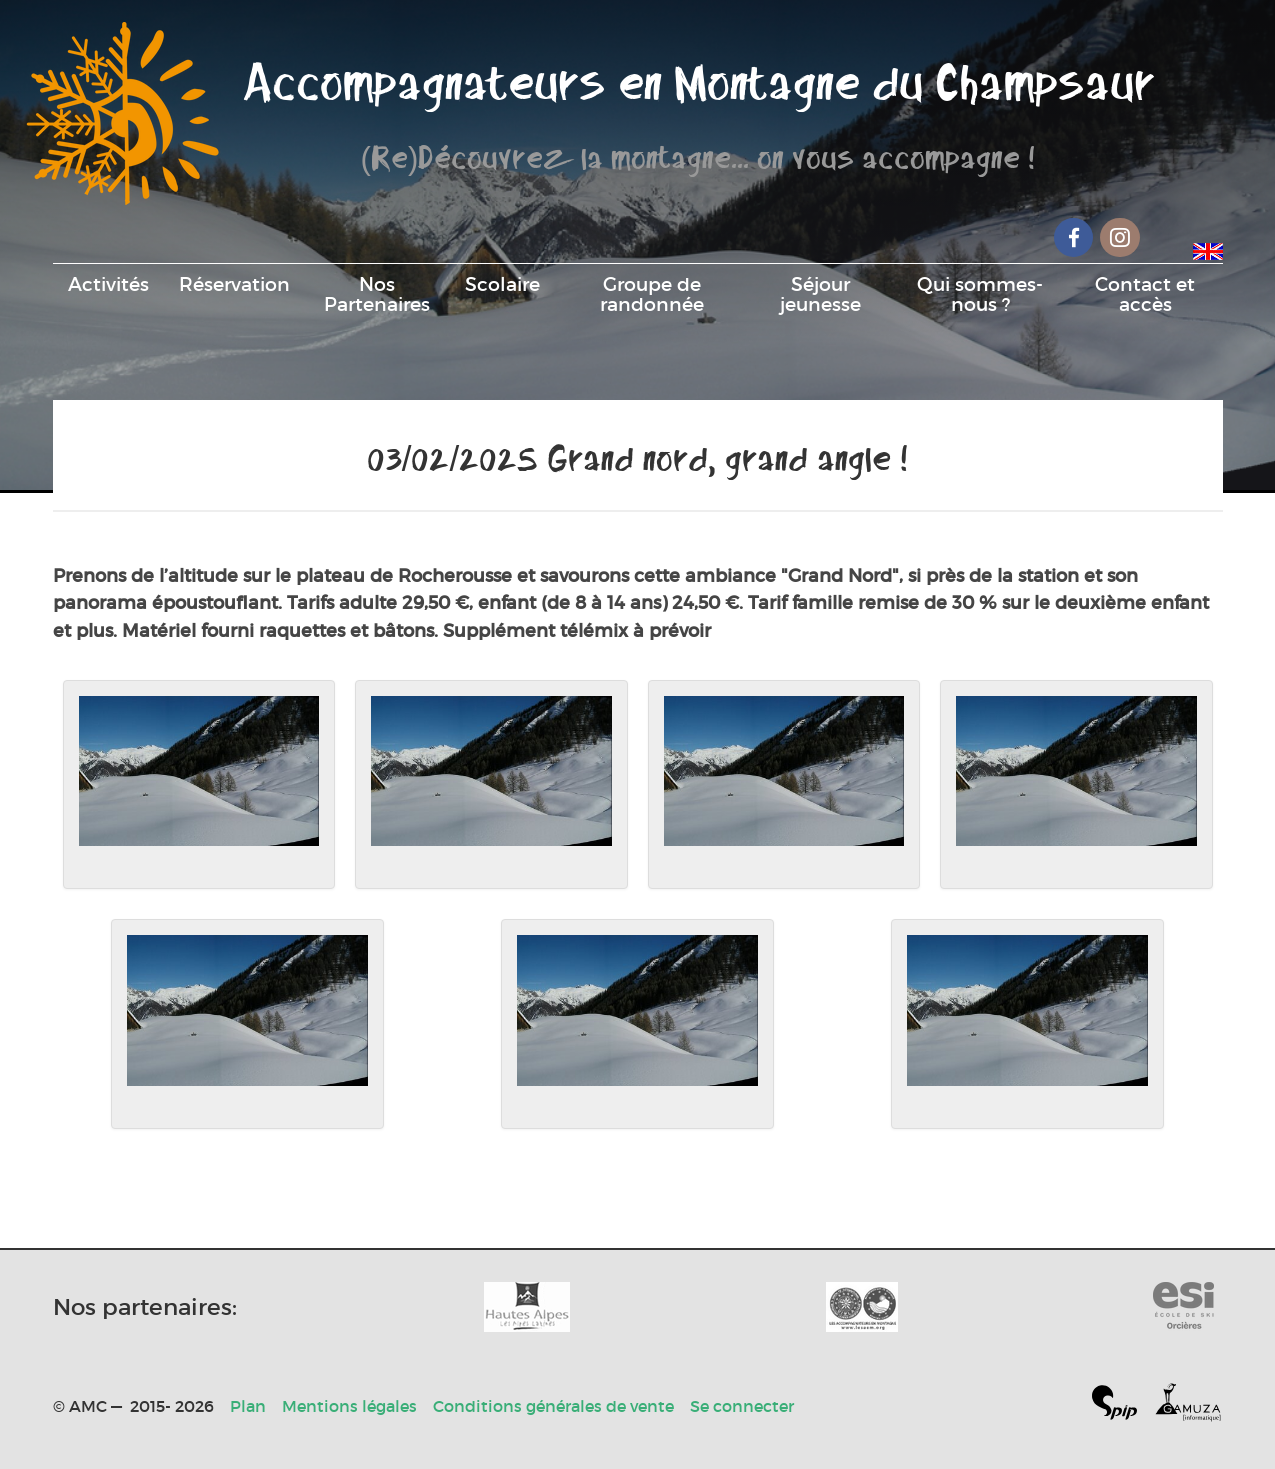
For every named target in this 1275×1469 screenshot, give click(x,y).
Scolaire (502, 284)
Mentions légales (349, 1406)
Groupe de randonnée (652, 294)
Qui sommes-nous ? (980, 294)
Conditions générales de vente (553, 1406)
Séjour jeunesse (820, 294)
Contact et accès (1145, 294)
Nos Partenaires (377, 294)
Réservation (234, 284)
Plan (248, 1406)
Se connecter (742, 1406)
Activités (108, 284)
